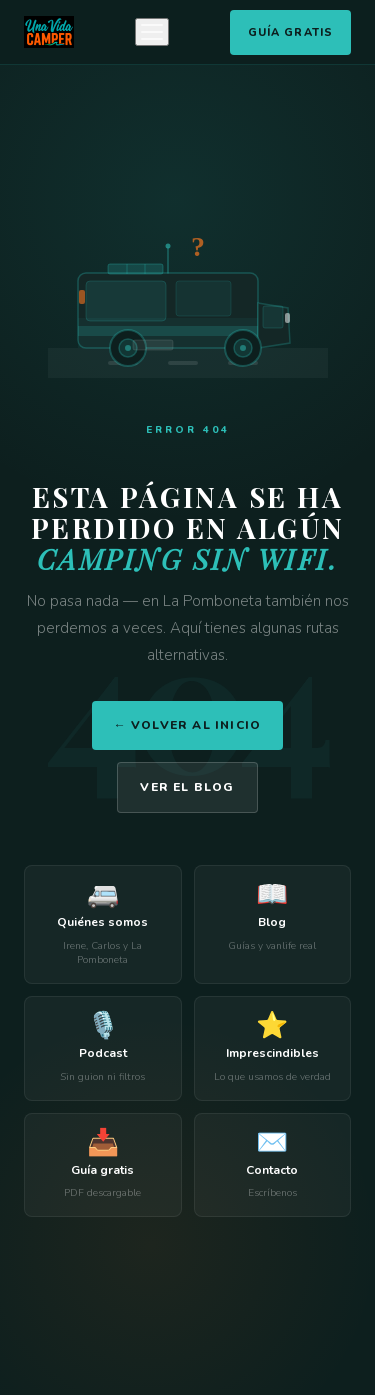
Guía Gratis (290, 32)
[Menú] (152, 32)
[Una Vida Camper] (49, 32)
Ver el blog (187, 787)
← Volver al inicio (188, 725)
